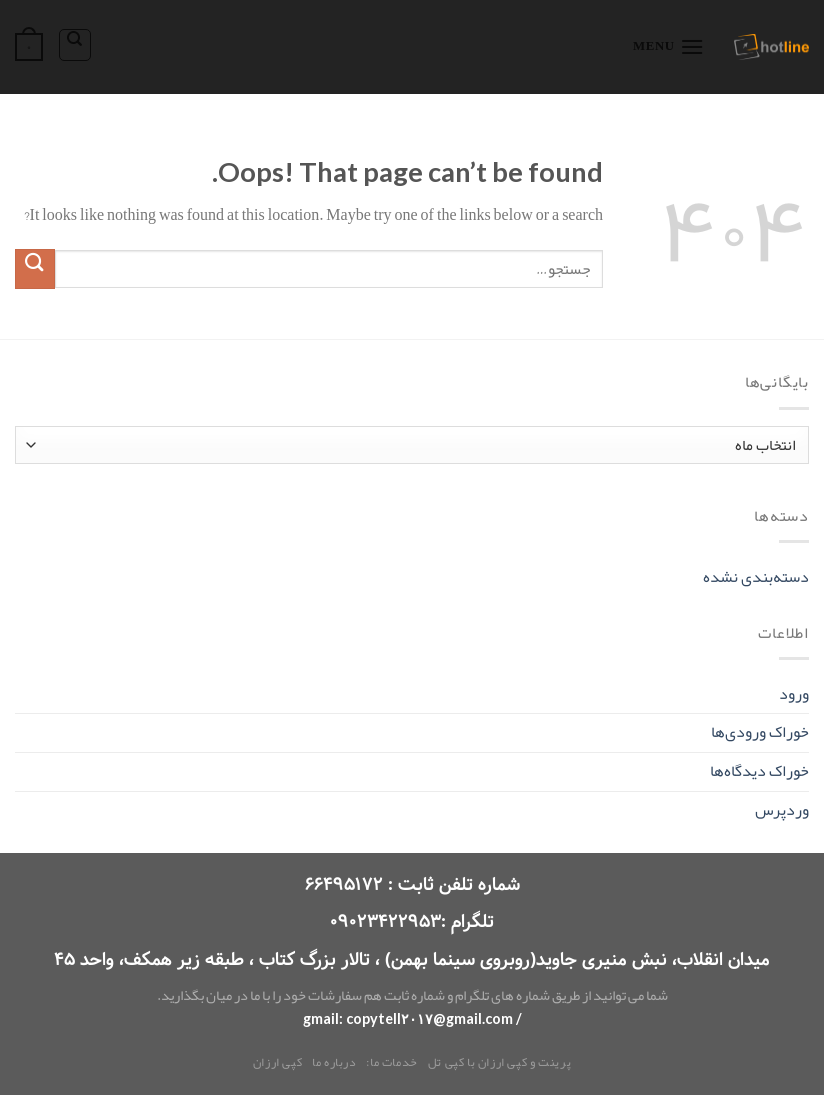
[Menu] (668, 46)
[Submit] (35, 268)
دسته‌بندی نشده (756, 577)
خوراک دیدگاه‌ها (759, 771)
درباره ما (334, 1062)
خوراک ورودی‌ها (760, 732)
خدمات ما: (392, 1062)
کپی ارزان (278, 1062)
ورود (794, 694)
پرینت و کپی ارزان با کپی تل (500, 1062)
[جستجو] (75, 45)
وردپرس (782, 810)
